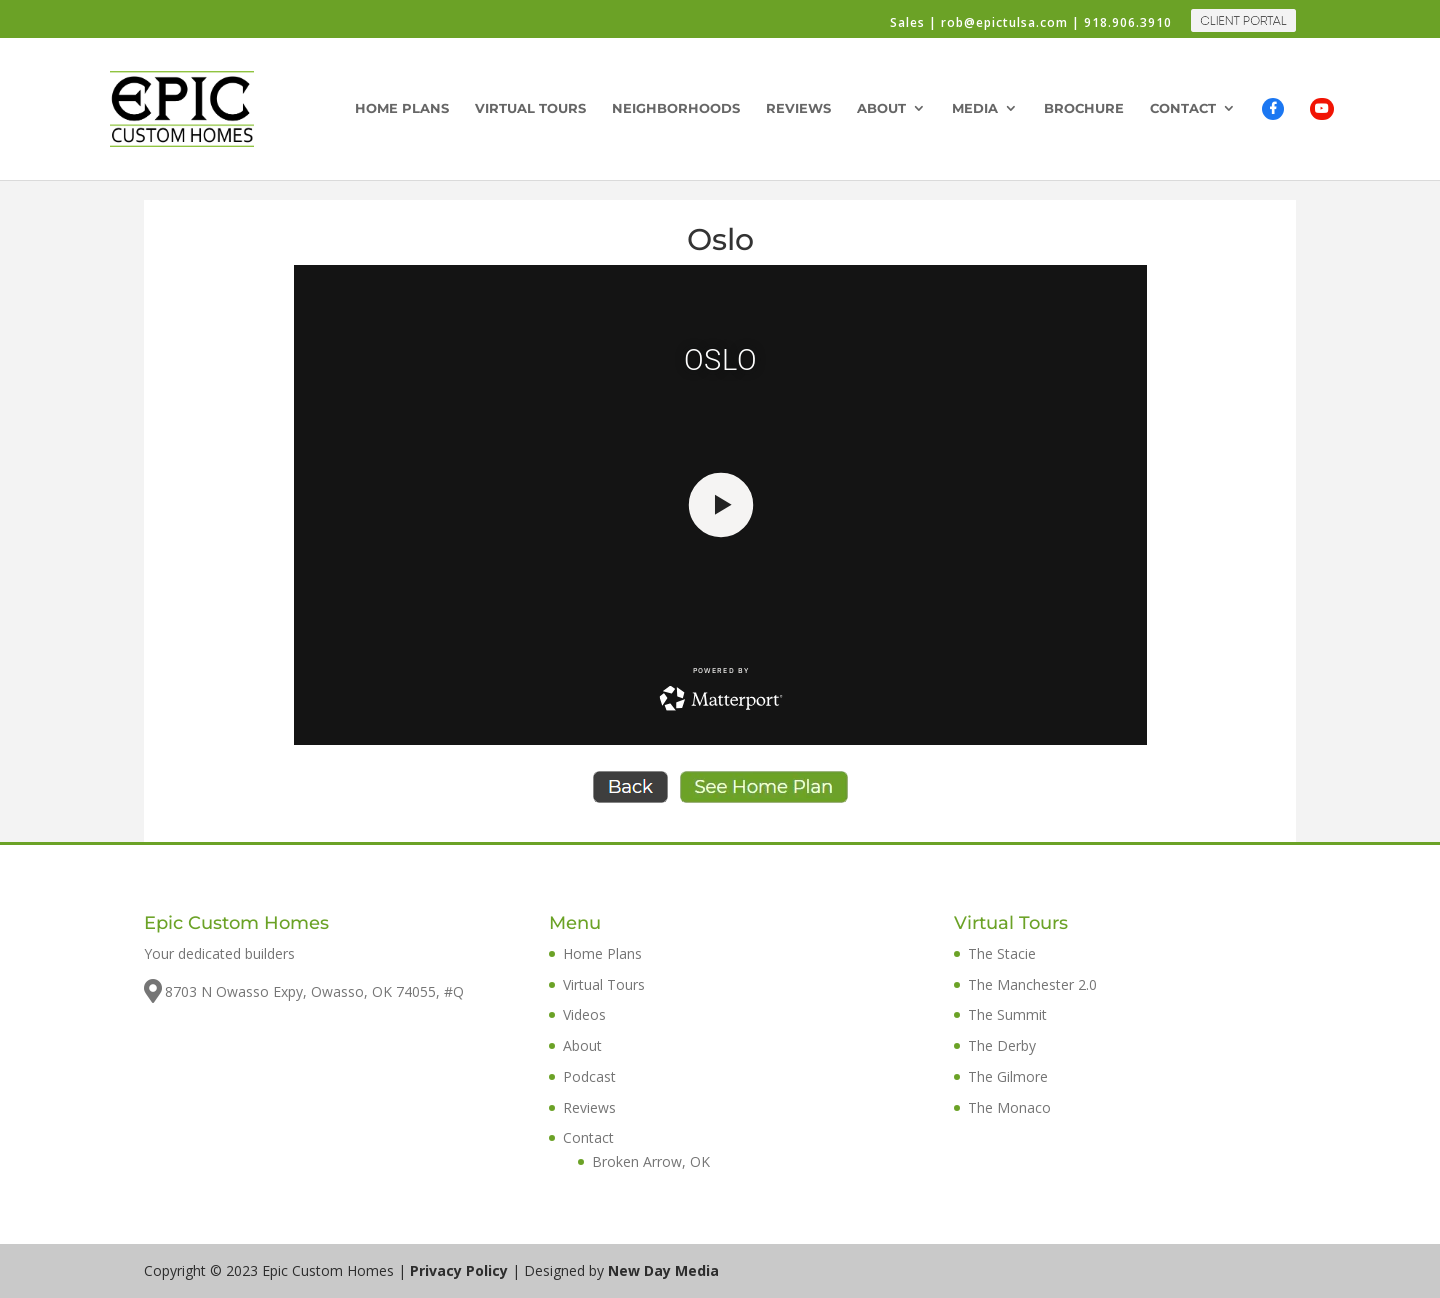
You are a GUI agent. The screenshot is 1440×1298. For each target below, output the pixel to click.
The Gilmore (1008, 1076)
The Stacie (1002, 953)
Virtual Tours (530, 108)
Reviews (798, 108)
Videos (584, 1014)
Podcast (589, 1076)
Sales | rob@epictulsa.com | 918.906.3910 (1031, 24)
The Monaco (1009, 1107)
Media (975, 108)
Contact (1183, 108)
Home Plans (402, 108)
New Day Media (663, 1270)
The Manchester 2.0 (1032, 984)
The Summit (1007, 1014)
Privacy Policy (459, 1270)
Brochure (1084, 108)
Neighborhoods (676, 108)
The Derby (1002, 1045)
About (881, 108)
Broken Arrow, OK (651, 1161)
